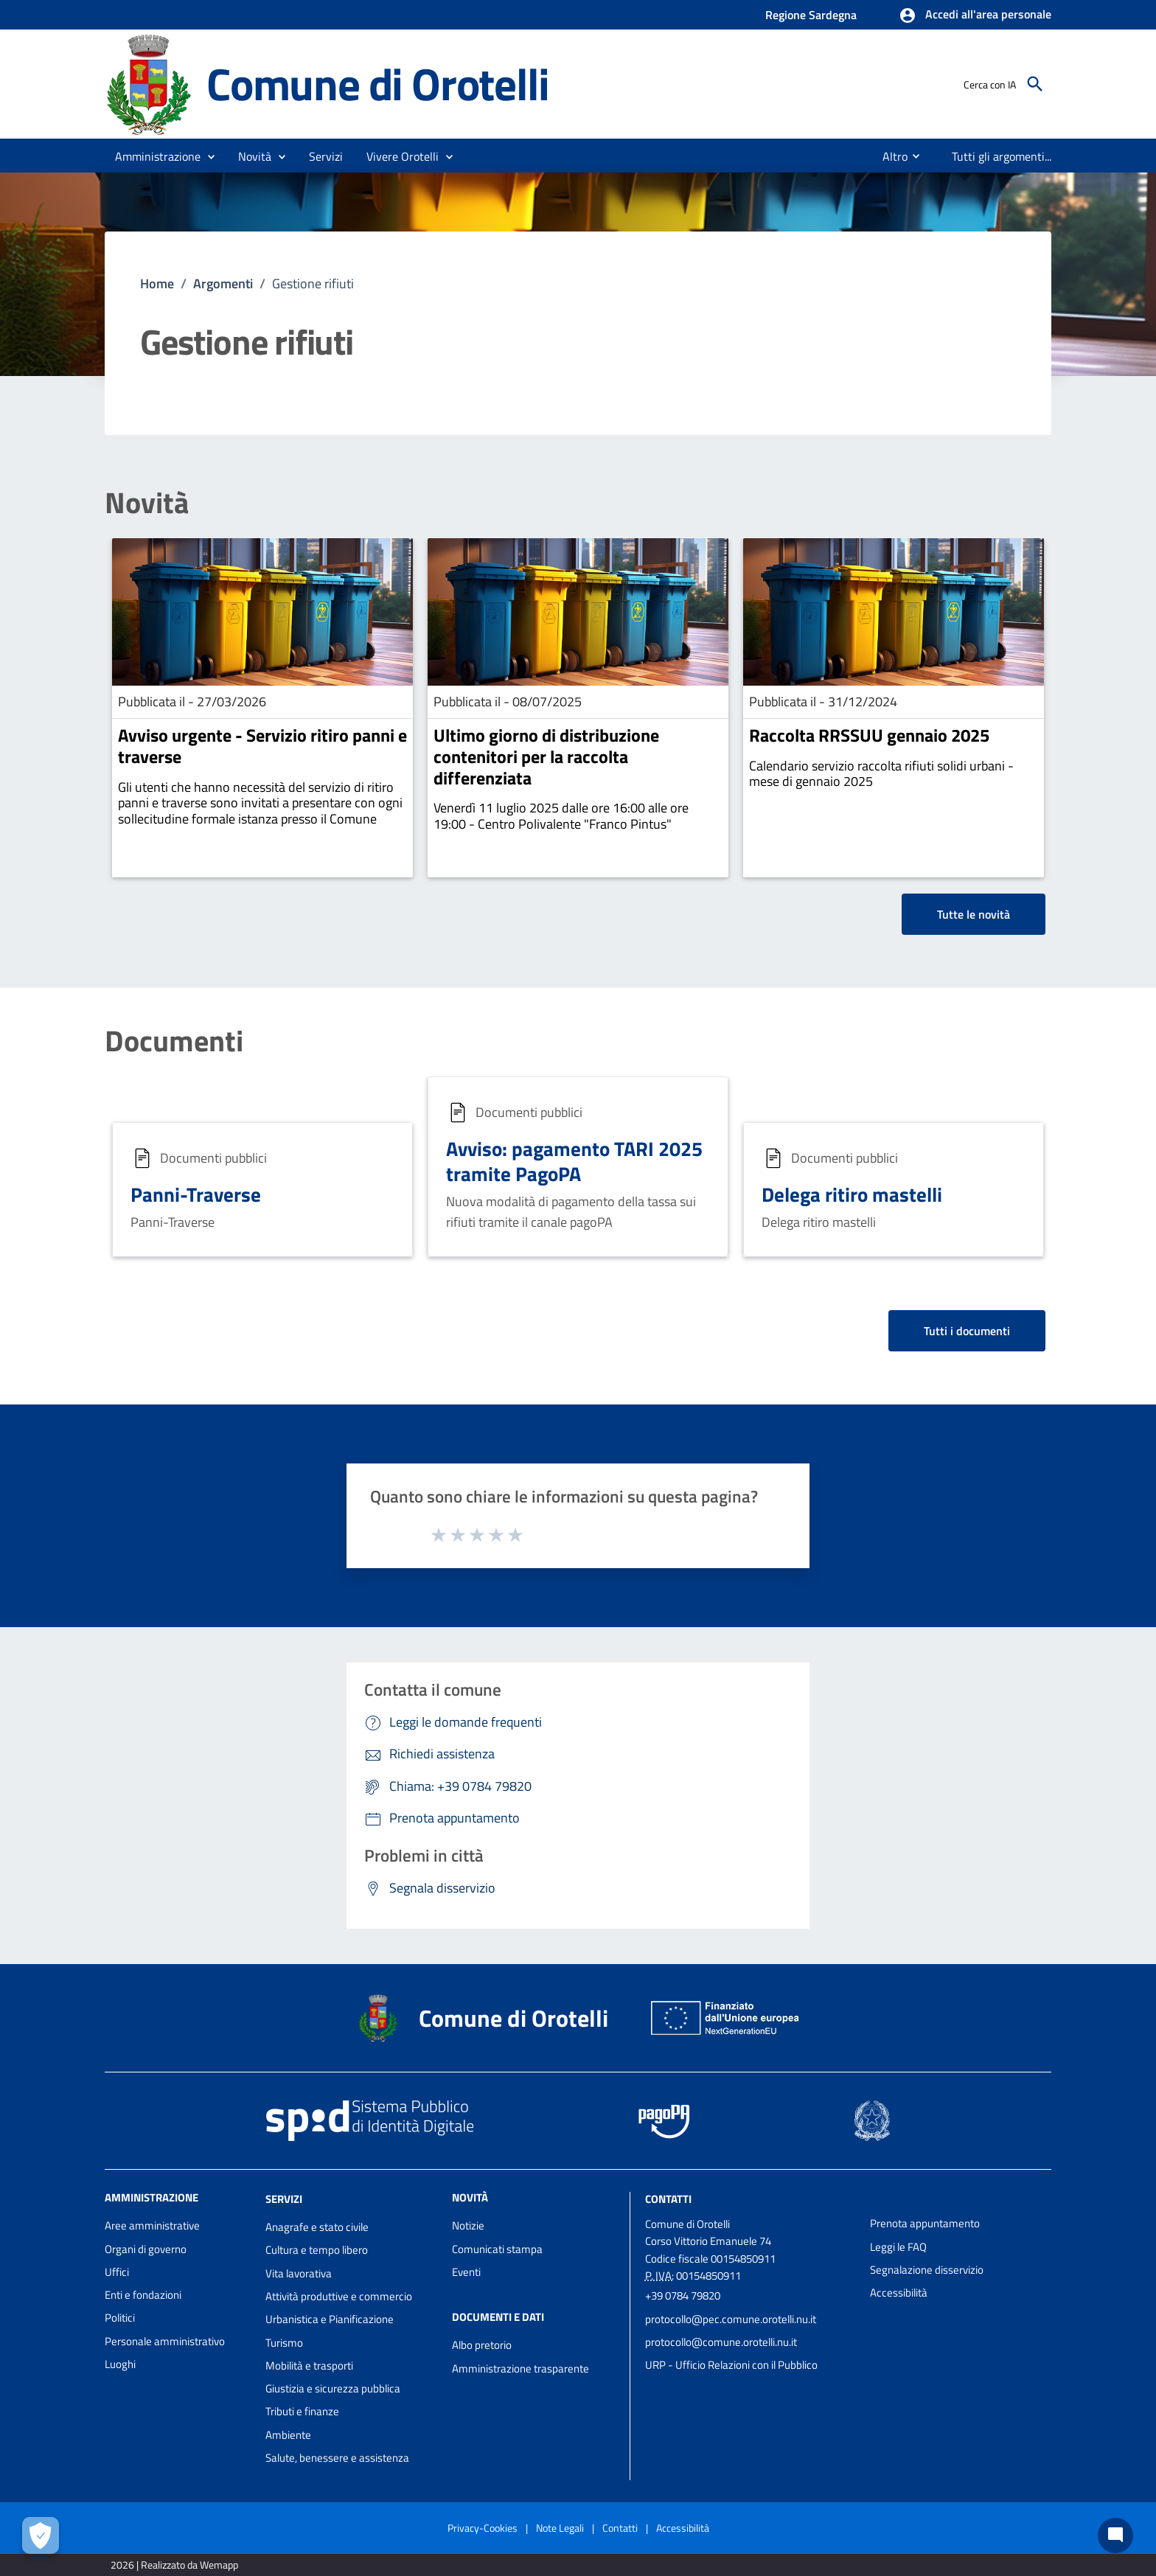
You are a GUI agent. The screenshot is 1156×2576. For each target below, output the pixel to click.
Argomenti (223, 283)
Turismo (284, 2342)
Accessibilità (898, 2292)
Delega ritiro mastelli (852, 1194)
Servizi (283, 2198)
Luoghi (120, 2364)
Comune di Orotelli (377, 83)
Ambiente (288, 2434)
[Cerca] (1035, 84)
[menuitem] (889, 156)
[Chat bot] (1115, 2535)
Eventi (466, 2271)
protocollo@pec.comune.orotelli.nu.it (730, 2319)
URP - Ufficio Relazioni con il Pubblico (731, 2364)
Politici (120, 2317)
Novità (147, 503)
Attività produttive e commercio (338, 2296)
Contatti (668, 2198)
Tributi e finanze (302, 2411)
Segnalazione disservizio (926, 2269)
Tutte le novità (973, 914)
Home (157, 283)
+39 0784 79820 (682, 2295)
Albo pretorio (482, 2344)
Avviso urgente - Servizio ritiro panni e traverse (262, 746)
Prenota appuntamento (925, 2223)
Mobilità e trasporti (309, 2365)
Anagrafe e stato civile (317, 2226)
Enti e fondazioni (143, 2294)
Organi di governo (146, 2249)
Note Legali (560, 2527)
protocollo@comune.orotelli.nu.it (721, 2341)
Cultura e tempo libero (316, 2249)
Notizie (468, 2225)
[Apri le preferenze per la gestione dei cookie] (40, 2535)
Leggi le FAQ (898, 2246)
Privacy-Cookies (483, 2527)
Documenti (174, 1041)
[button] (975, 15)
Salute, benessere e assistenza (337, 2457)
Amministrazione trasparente (520, 2368)
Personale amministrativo (165, 2341)
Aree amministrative (152, 2225)
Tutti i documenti (967, 1331)
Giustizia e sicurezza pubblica (332, 2388)
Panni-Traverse (195, 1194)
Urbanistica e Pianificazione (329, 2319)
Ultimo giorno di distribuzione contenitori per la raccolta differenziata (546, 756)
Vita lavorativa (298, 2273)
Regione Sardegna (811, 15)
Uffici (117, 2271)
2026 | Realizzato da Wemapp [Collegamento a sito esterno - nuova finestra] (174, 2564)
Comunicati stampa (497, 2249)
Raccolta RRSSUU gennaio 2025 (869, 735)
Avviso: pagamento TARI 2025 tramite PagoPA (574, 1160)
